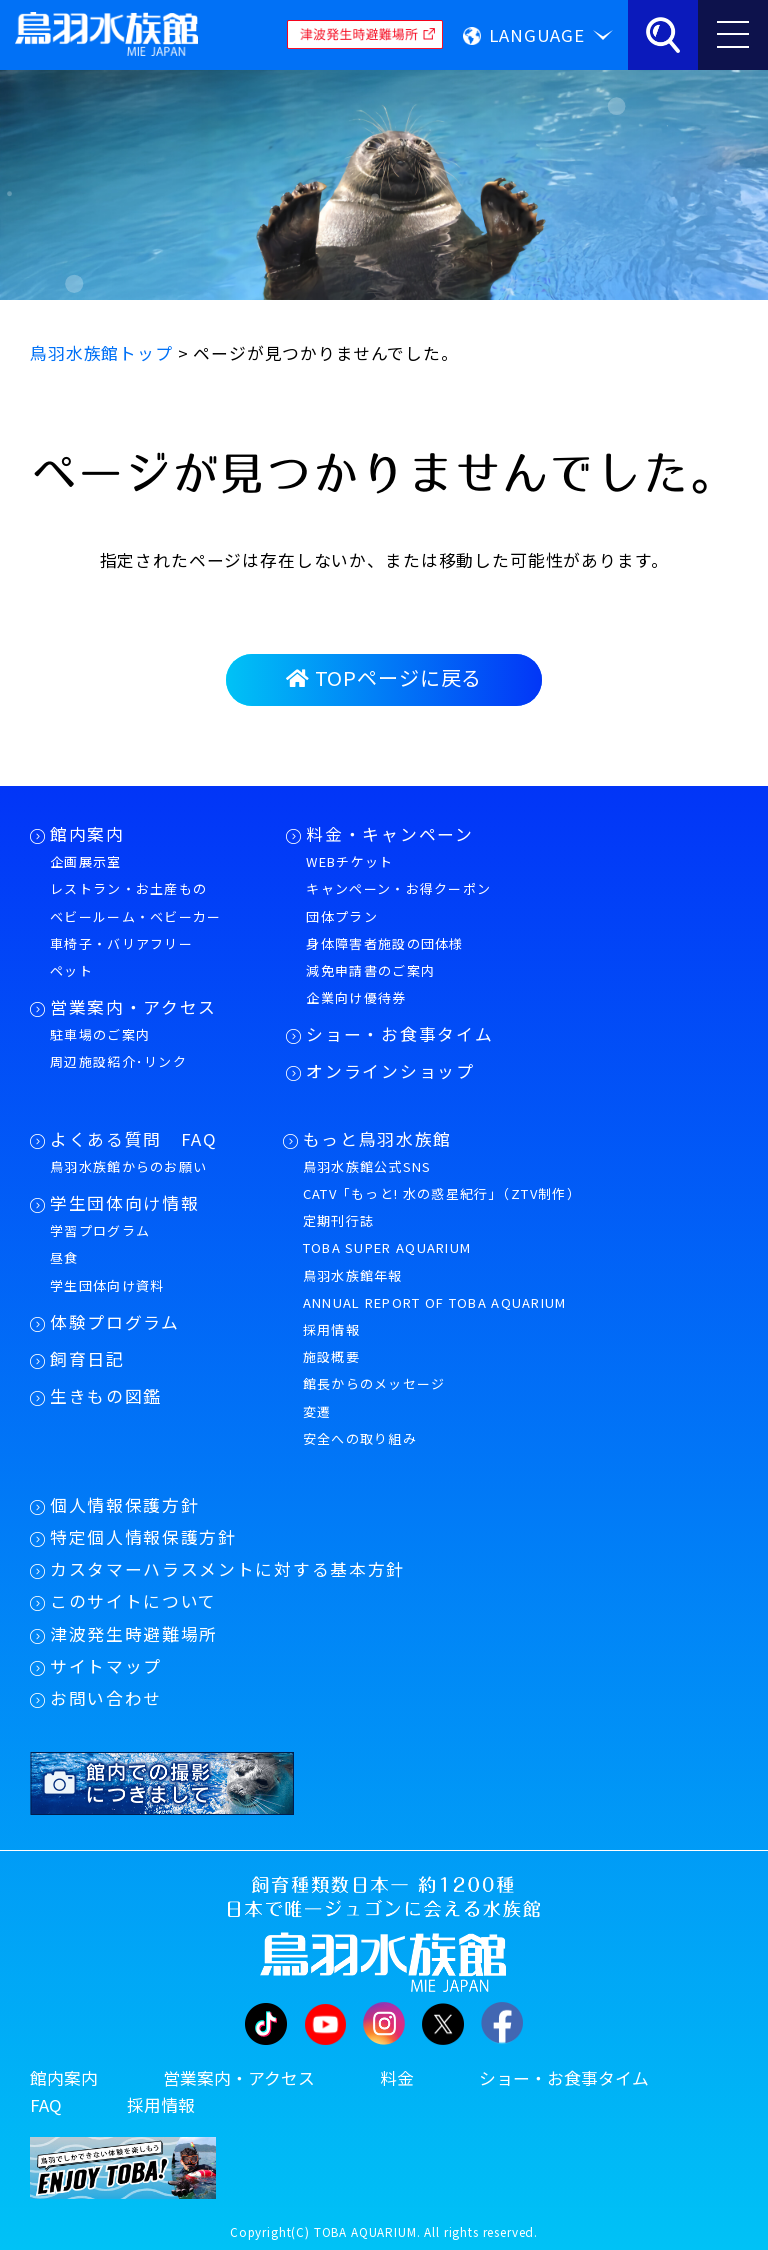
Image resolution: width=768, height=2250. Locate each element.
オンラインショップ (390, 1071)
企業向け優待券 (356, 997)
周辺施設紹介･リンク (118, 1061)
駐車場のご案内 (100, 1034)
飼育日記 (87, 1359)
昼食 (64, 1257)
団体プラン (342, 916)
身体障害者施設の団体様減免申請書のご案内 (384, 957)
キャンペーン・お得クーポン (398, 888)
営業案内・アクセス (133, 1007)
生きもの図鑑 (106, 1396)
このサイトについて (133, 1601)
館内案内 (87, 834)
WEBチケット (349, 861)
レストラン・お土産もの (128, 888)
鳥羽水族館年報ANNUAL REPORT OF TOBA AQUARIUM (435, 1289)
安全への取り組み (360, 1438)
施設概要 (331, 1356)
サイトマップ (106, 1666)
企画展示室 (86, 861)
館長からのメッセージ (374, 1383)
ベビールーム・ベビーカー (136, 916)
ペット (71, 970)
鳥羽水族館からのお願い (128, 1166)
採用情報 (331, 1329)
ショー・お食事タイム (399, 1034)
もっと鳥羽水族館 (377, 1139)
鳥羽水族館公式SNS (367, 1166)
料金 (397, 2078)
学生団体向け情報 (124, 1203)
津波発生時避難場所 (134, 1634)
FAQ (46, 2105)
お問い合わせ (106, 1698)
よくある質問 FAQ (134, 1139)
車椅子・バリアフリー (121, 943)
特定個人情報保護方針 (143, 1537)
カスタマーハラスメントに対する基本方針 (227, 1569)
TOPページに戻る (384, 677)
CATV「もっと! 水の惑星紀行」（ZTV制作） (442, 1193)
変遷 (317, 1411)
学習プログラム (100, 1230)
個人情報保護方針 (124, 1505)
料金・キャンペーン (389, 834)
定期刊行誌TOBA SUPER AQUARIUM (387, 1234)
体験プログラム (115, 1322)
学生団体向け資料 (107, 1285)
